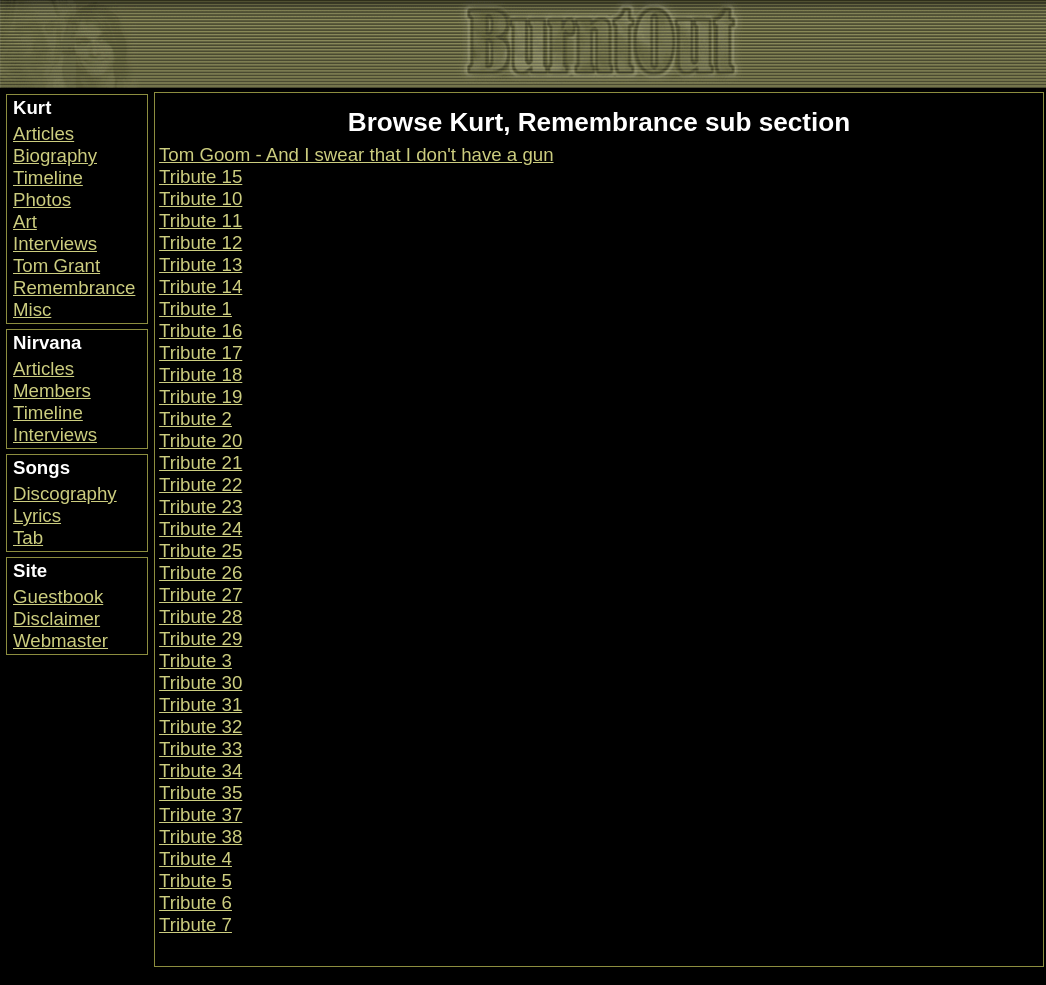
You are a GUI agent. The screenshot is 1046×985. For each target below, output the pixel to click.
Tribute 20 (200, 440)
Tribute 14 (200, 286)
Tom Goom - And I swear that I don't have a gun (356, 154)
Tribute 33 (200, 748)
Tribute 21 (200, 462)
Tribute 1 (195, 308)
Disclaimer (56, 618)
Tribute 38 (200, 836)
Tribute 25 (200, 550)
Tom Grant (56, 265)
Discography (65, 493)
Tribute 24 (200, 528)
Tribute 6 (195, 902)
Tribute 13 (200, 264)
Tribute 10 (200, 198)
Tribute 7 (195, 924)
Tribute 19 (200, 396)
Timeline (48, 177)
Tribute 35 (200, 792)
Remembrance (74, 287)
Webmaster (60, 640)
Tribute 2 (195, 418)
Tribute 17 (200, 352)
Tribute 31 (200, 704)
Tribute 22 (200, 484)
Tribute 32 (200, 726)
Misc (32, 309)
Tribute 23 (200, 506)
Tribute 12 (200, 242)
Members (52, 390)
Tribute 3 (195, 660)
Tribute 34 (200, 770)
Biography (55, 155)
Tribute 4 (195, 858)
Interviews (55, 243)
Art (25, 221)
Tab (28, 537)
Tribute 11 (200, 220)
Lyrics (37, 515)
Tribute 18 (200, 374)
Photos (42, 199)
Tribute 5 (195, 880)
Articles (43, 133)
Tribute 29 (200, 638)
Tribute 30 (200, 682)
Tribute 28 (200, 616)
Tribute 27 (200, 594)
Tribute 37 (200, 814)
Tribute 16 (200, 330)
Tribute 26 (200, 572)
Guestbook (58, 596)
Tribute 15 (200, 176)
